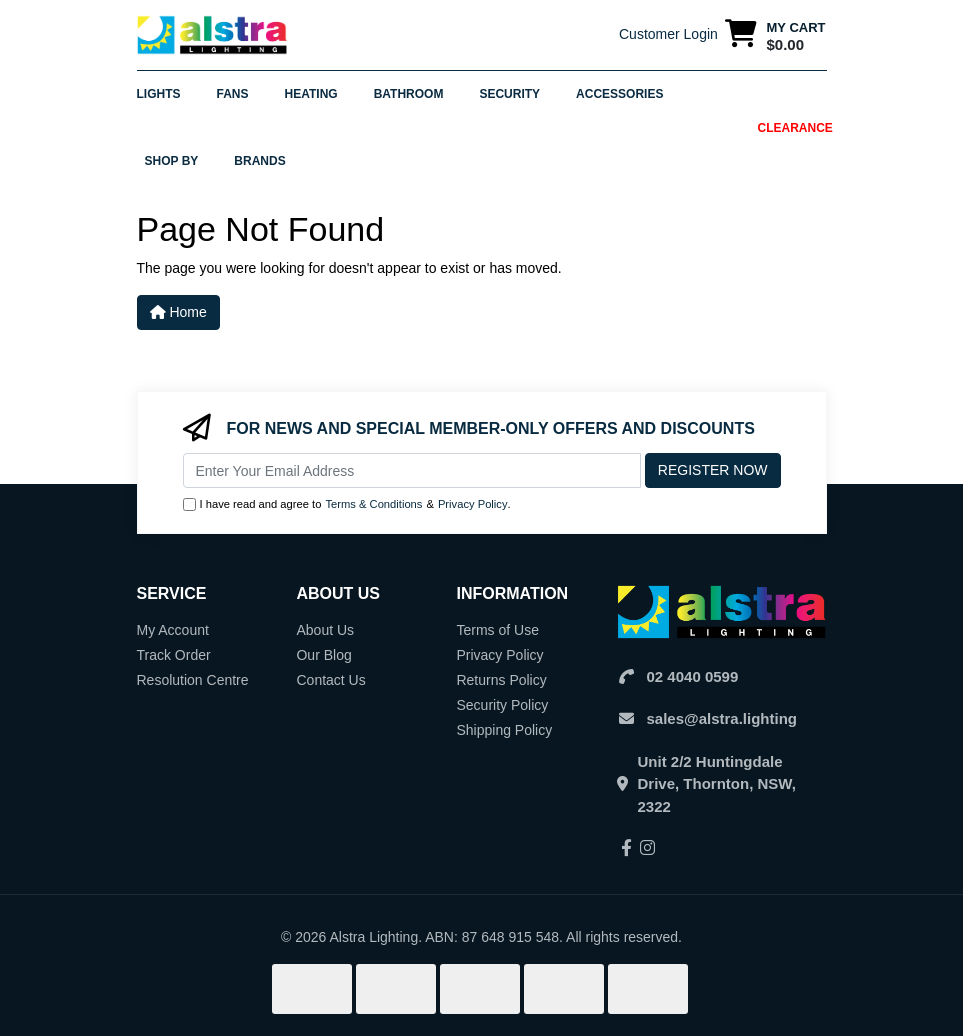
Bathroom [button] (409, 94)
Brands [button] (259, 161)
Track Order (174, 655)
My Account (173, 630)
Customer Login (668, 34)
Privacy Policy (473, 504)
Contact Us (330, 680)
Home (178, 312)
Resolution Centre (193, 680)
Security (509, 94)
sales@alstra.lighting (722, 718)
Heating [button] (311, 94)
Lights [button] (159, 94)
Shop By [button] (172, 161)
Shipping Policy (504, 730)
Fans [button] (233, 94)
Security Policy (502, 705)
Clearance (795, 128)
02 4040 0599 (693, 676)
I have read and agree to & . (347, 504)
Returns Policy (501, 680)
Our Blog (323, 655)
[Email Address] (412, 470)
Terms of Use (497, 630)
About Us (325, 630)
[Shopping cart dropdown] (775, 35)
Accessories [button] (619, 94)
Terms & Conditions (373, 504)
